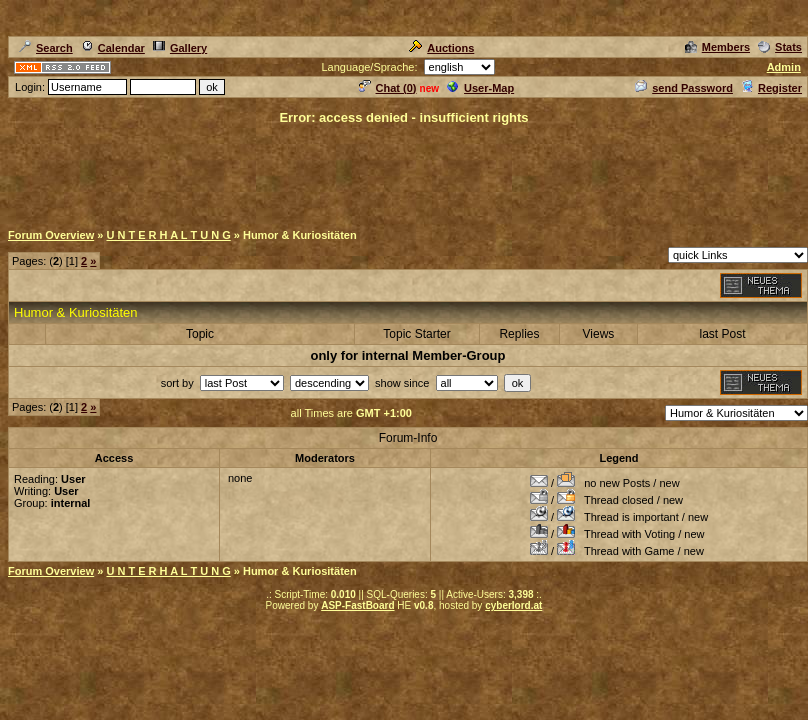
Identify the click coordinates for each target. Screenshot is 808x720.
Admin (784, 67)
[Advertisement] (404, 172)
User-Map (480, 88)
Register (771, 88)
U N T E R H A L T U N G (168, 235)
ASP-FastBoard (357, 605)
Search (46, 48)
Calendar (113, 48)
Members (717, 47)
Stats (780, 47)
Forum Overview (51, 235)
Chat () (388, 88)
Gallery (180, 48)
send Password (684, 88)
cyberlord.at (513, 605)
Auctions (441, 48)
